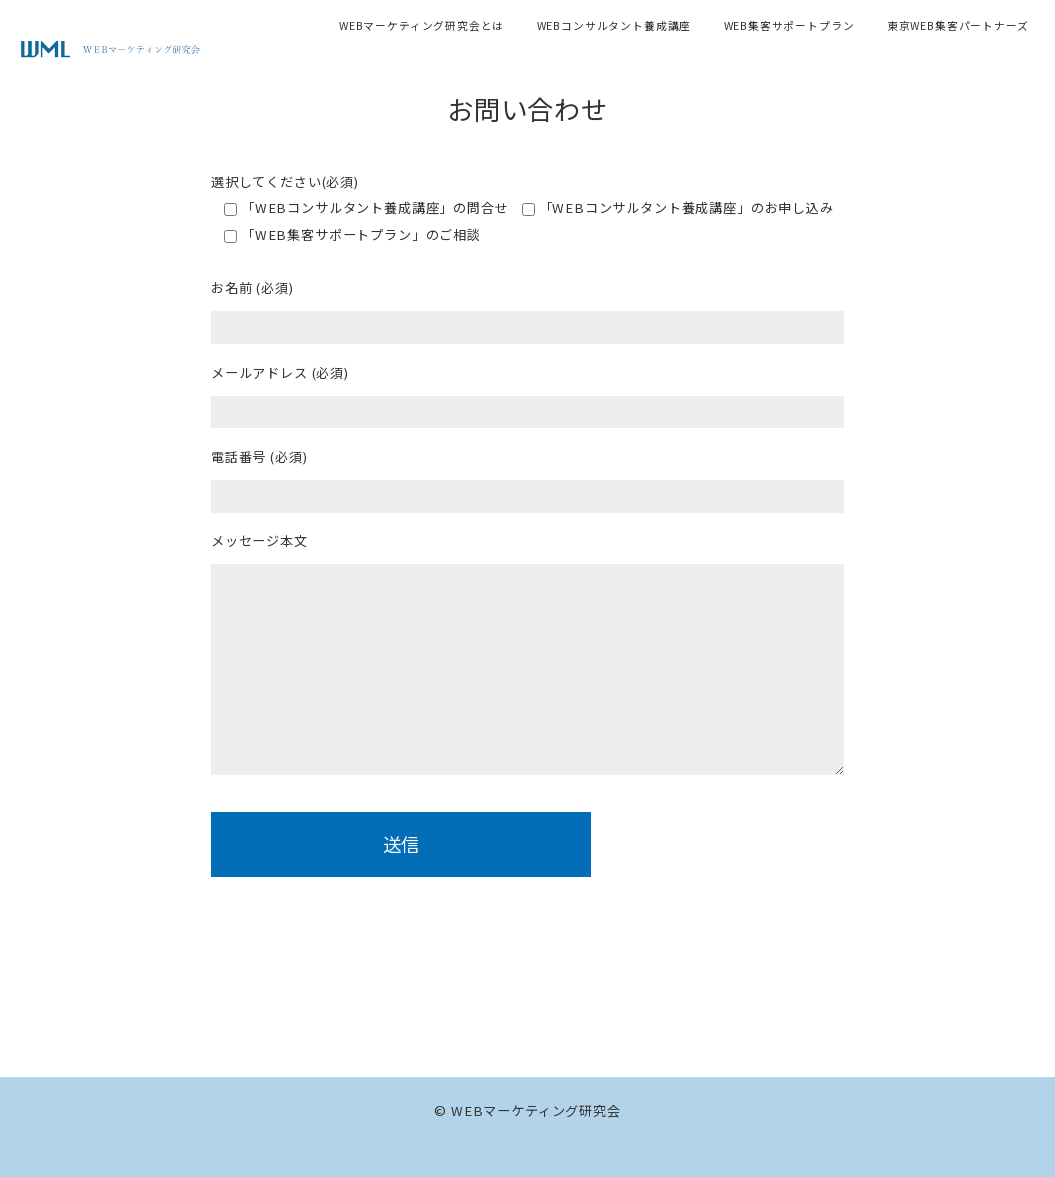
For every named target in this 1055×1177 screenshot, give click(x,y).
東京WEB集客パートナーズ (958, 25)
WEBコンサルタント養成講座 (614, 25)
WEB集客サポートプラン (789, 25)
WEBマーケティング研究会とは (421, 25)
